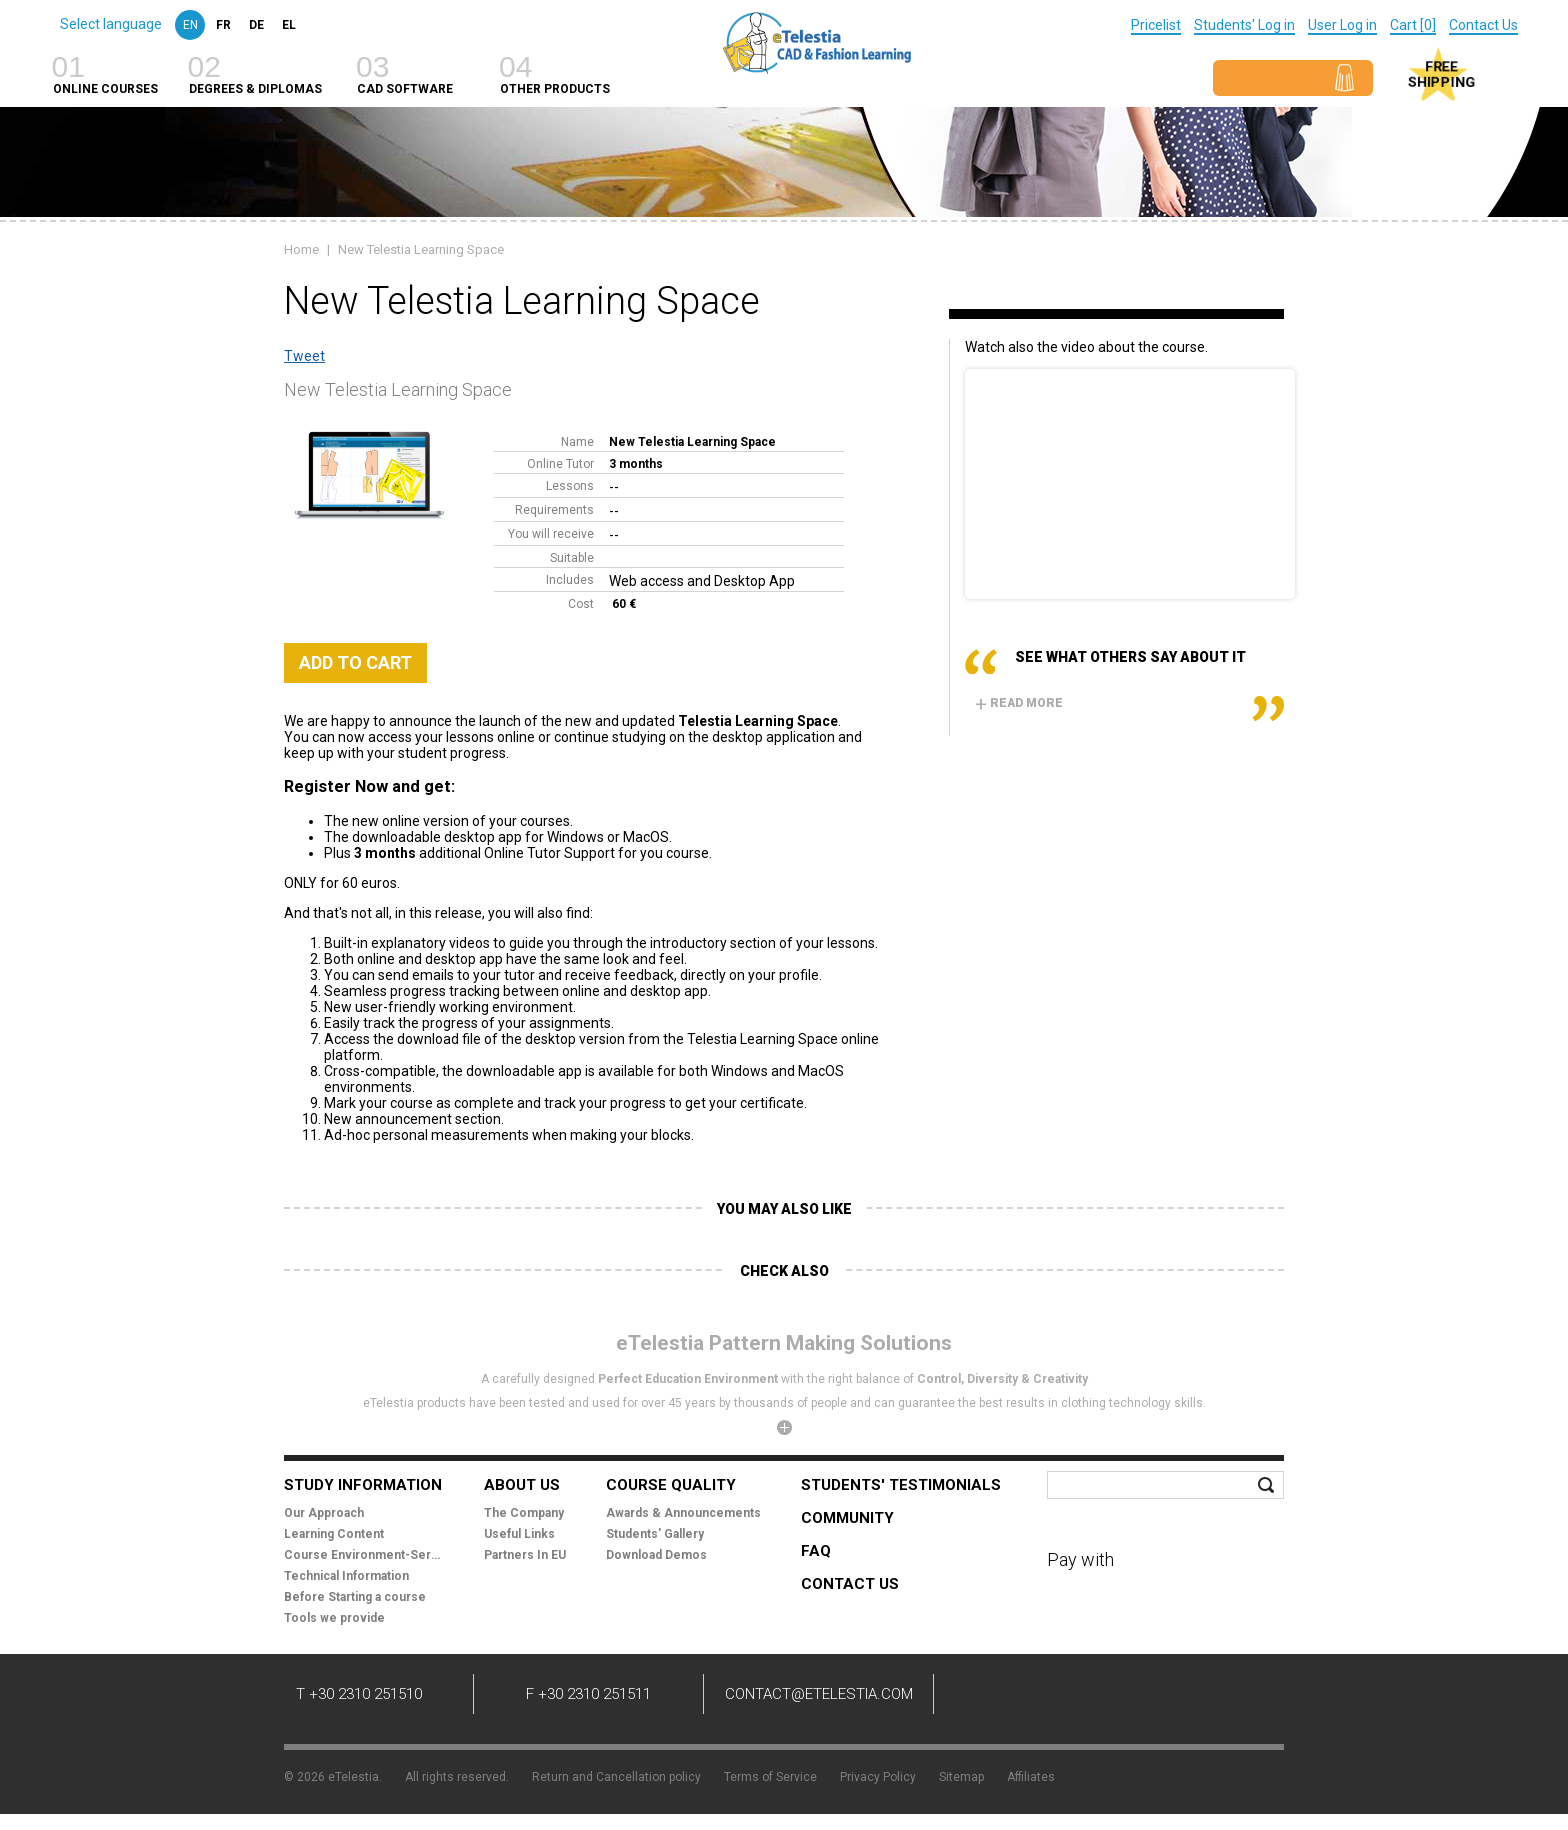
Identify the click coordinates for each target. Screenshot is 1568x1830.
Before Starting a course (355, 1597)
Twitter (1054, 1697)
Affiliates (1031, 1777)
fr (223, 25)
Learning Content (334, 1534)
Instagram (1234, 1697)
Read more (1019, 703)
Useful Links (519, 1534)
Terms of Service (770, 1777)
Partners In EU (525, 1555)
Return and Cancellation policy (616, 1777)
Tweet (304, 356)
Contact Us (1483, 25)
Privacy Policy (878, 1777)
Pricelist (1156, 25)
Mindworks (1236, 1770)
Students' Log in (1244, 25)
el (289, 25)
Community (847, 1518)
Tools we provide (334, 1618)
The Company (524, 1513)
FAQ (816, 1551)
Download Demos (656, 1555)
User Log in (1342, 25)
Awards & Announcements (683, 1513)
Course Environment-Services (364, 1555)
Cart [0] (1413, 25)
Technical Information (346, 1576)
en (190, 25)
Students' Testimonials (901, 1485)
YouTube (1114, 1697)
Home (301, 249)
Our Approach (324, 1513)
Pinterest (1174, 1697)
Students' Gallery (655, 1534)
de (256, 25)
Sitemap (961, 1777)
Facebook (994, 1697)
